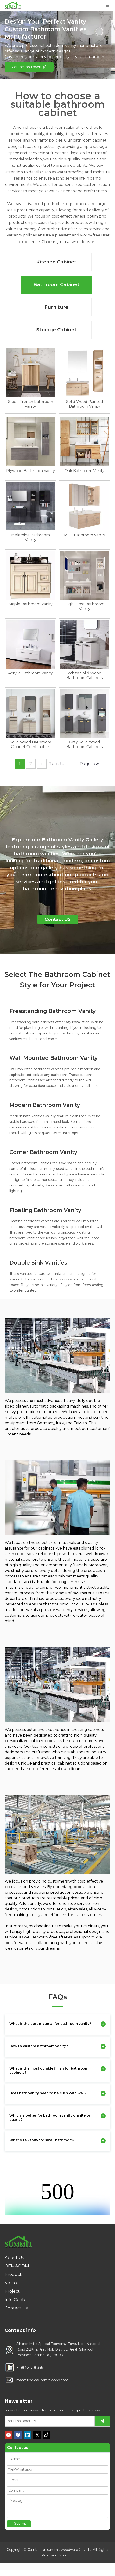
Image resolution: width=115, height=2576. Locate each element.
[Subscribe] (102, 2421)
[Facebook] (18, 2435)
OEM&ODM (17, 2266)
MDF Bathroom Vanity (84, 535)
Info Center (16, 2299)
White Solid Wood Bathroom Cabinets (84, 675)
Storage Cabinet (56, 330)
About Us (14, 2257)
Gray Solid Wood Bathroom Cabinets (84, 744)
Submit (20, 2523)
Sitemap (66, 2555)
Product (13, 2274)
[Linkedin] (27, 2435)
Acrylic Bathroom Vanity (30, 673)
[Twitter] (37, 2435)
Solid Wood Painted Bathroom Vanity (84, 404)
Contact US (58, 919)
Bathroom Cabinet (56, 284)
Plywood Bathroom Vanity (30, 470)
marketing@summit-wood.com (42, 2380)
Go (96, 764)
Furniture (56, 307)
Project (12, 2291)
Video (11, 2282)
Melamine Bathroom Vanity (30, 537)
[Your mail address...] (48, 2421)
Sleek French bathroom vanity (30, 404)
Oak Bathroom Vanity (84, 470)
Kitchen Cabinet (56, 262)
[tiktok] (46, 2435)
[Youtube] (8, 2435)
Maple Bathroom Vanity (31, 604)
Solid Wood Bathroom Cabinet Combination (30, 744)
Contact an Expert (29, 67)
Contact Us (16, 2308)
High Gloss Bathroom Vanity (84, 606)
